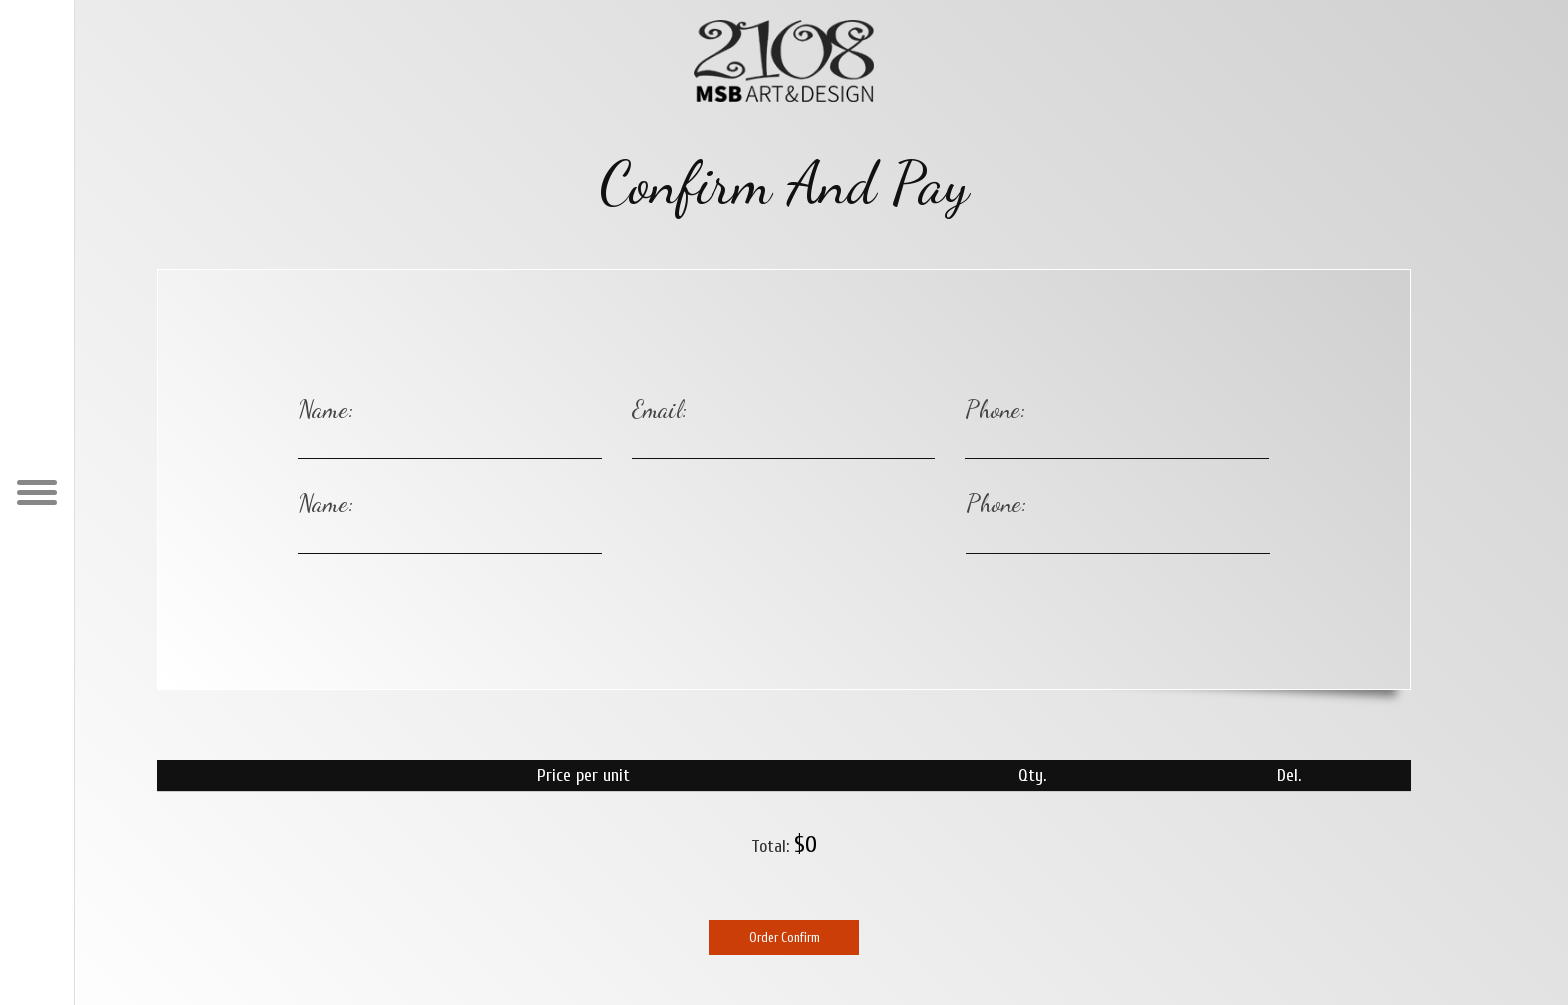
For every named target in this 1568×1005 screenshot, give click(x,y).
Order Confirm (784, 937)
